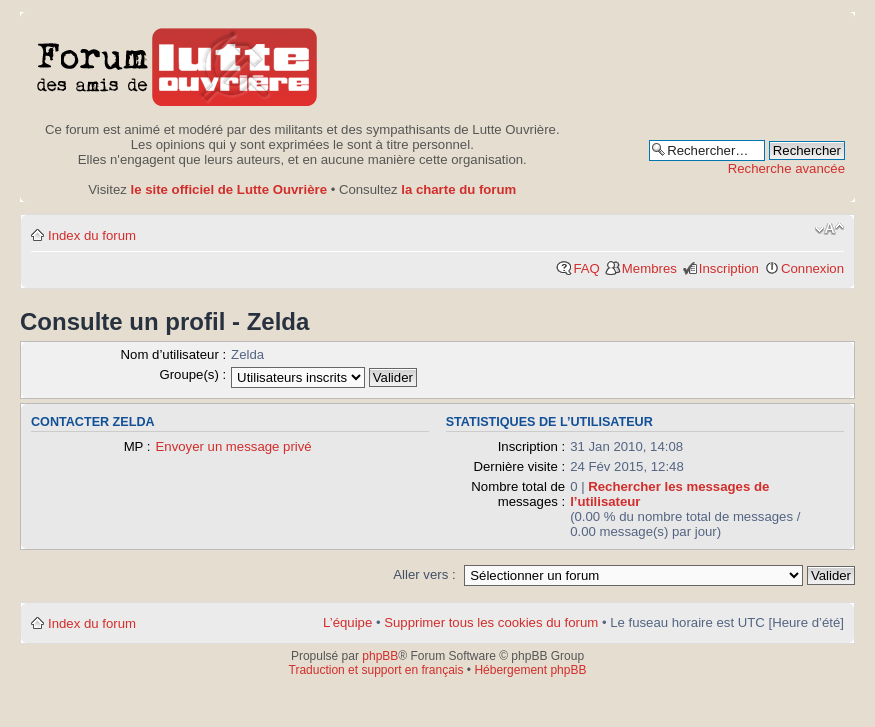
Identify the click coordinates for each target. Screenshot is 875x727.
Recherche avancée (786, 168)
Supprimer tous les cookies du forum (491, 622)
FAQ (586, 268)
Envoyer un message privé (234, 446)
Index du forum (92, 235)
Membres (649, 268)
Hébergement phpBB (530, 670)
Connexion (812, 268)
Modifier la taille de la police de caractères (829, 229)
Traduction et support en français (376, 670)
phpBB (380, 656)
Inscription (729, 268)
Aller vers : (424, 574)
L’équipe (347, 622)
